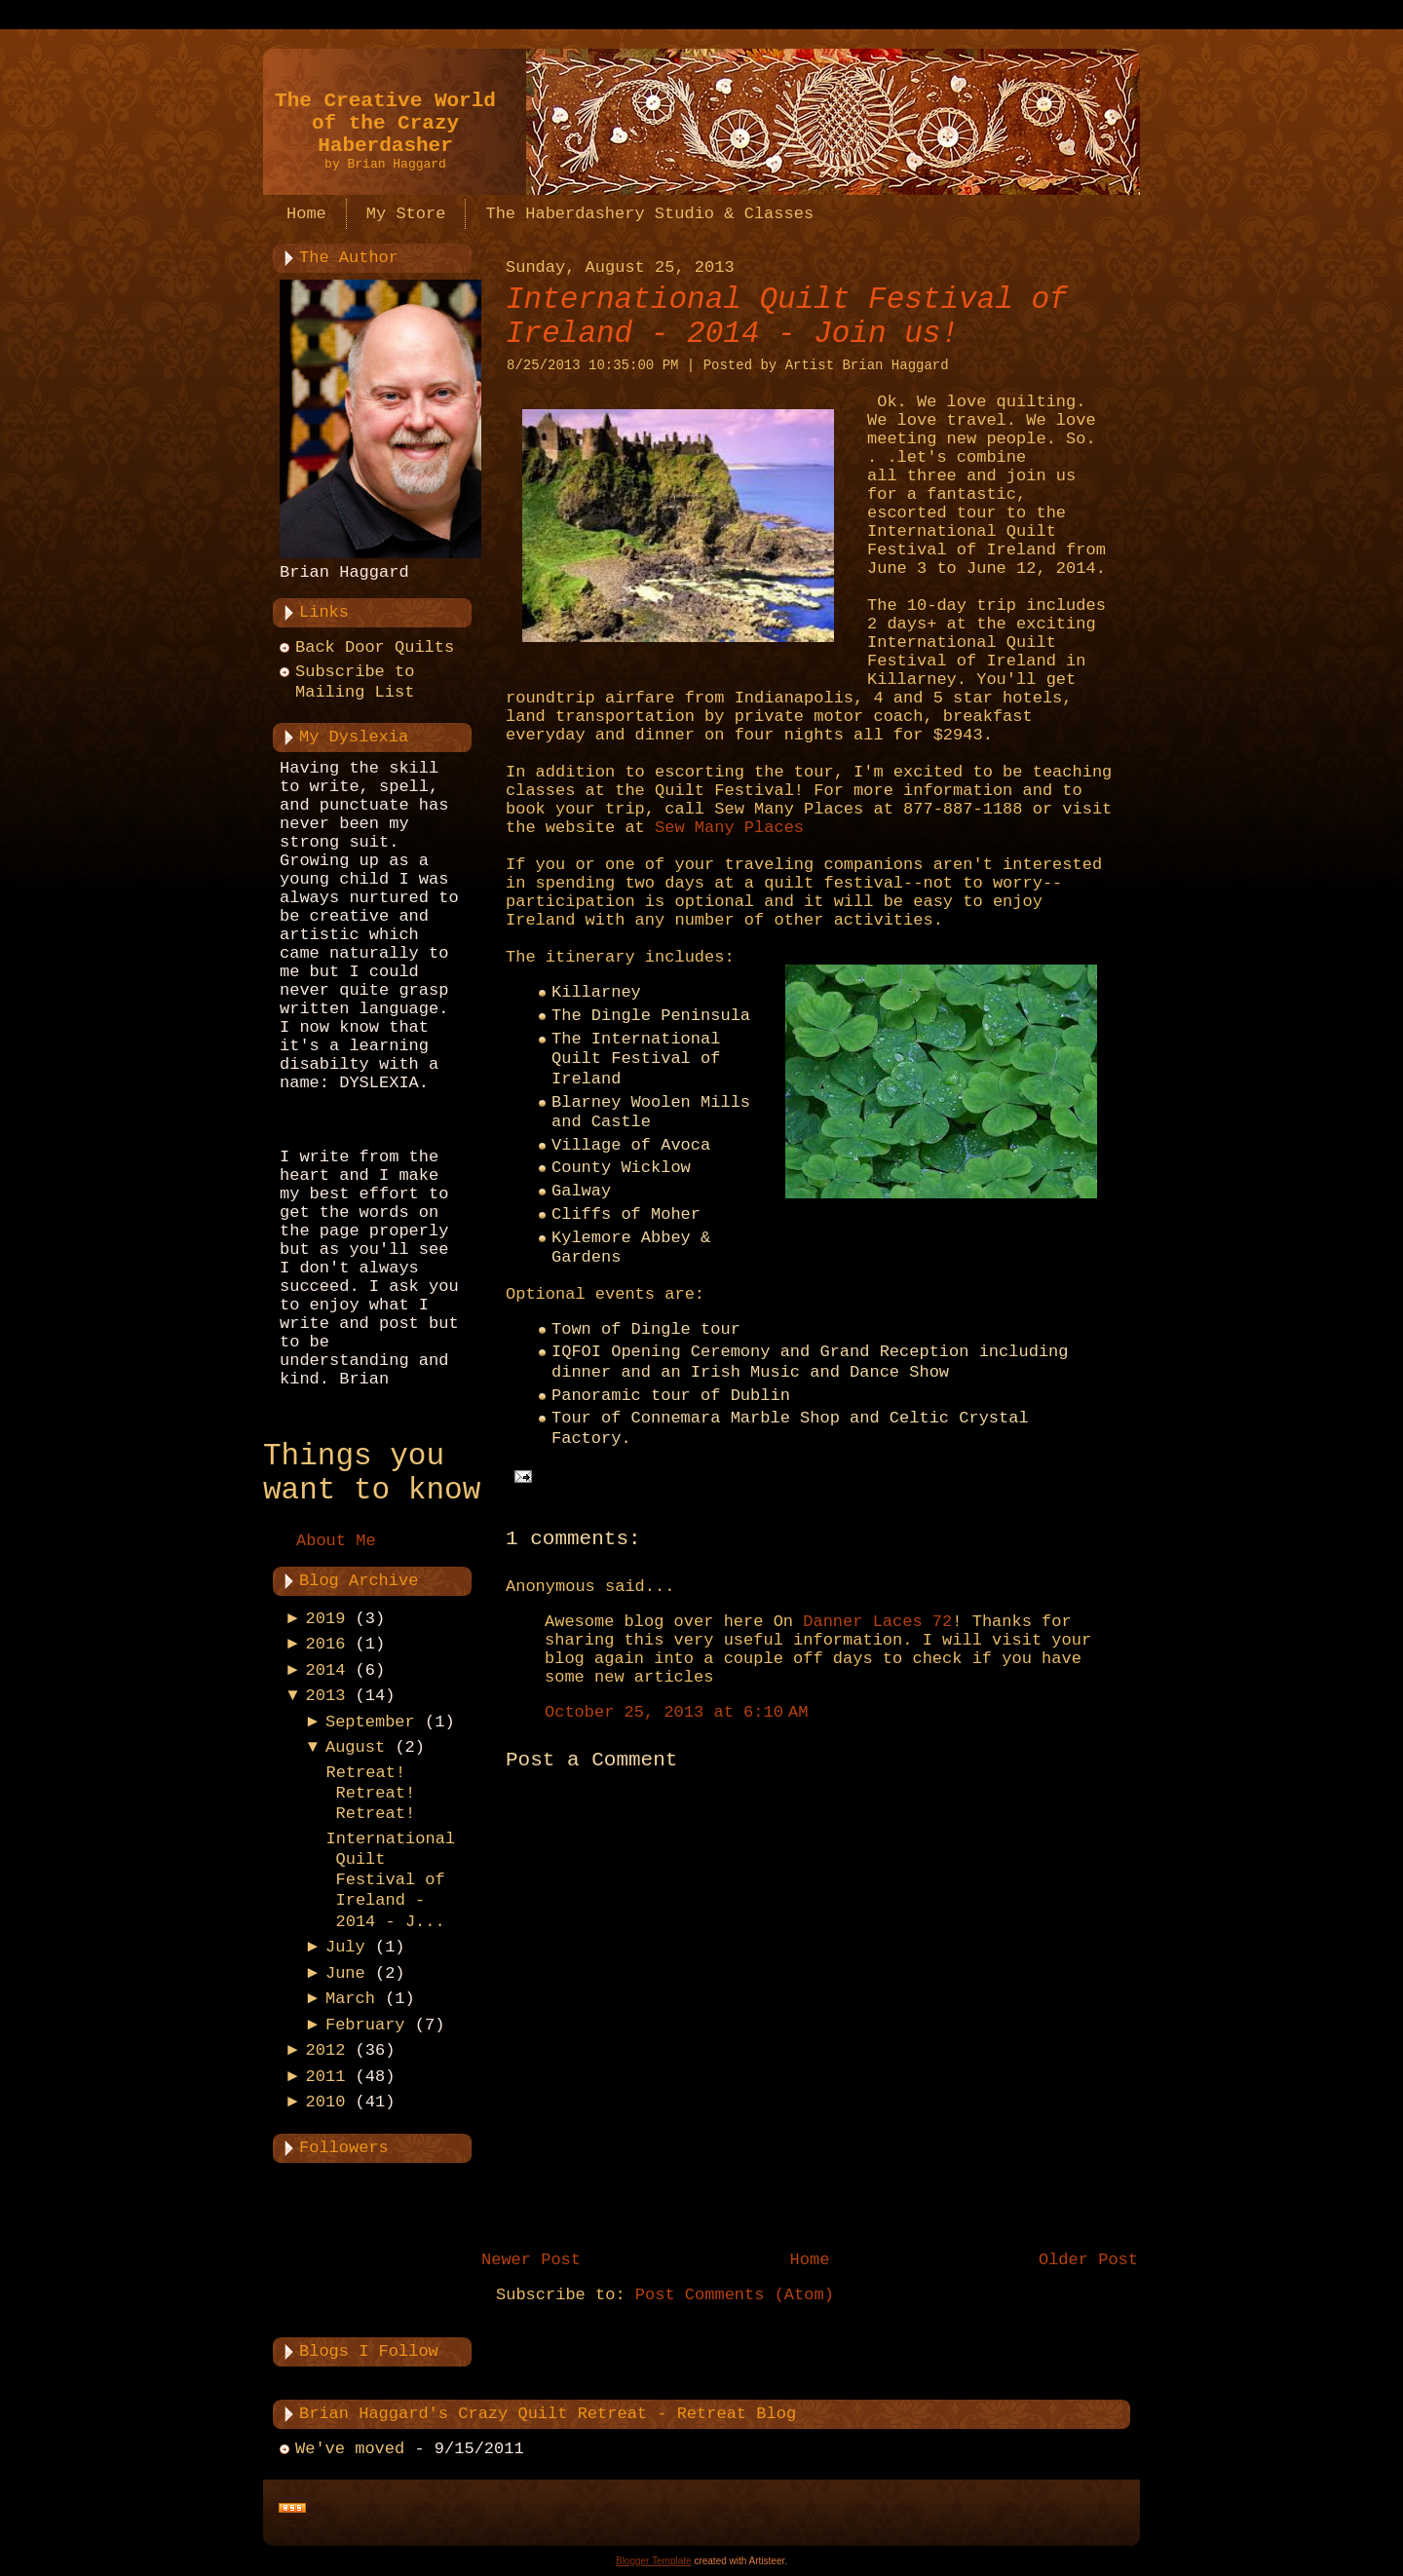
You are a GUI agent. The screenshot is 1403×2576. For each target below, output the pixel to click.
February (365, 2025)
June (345, 1973)
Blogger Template (654, 2561)
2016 (326, 1644)
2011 (326, 2076)
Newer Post (531, 2260)
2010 (326, 2102)
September (370, 1722)
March (350, 1998)
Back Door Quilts (374, 647)
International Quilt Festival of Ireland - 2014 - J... (390, 1880)
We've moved (349, 2449)
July (345, 1947)
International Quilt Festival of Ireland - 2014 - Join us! (787, 317)
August (355, 1747)
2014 (326, 1670)
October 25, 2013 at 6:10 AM (676, 1712)
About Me (336, 1541)
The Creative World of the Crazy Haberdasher (385, 123)
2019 (326, 1619)
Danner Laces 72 (877, 1621)
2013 (326, 1695)
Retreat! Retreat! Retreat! (370, 1793)
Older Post (1088, 2260)
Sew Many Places (729, 827)
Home (810, 2260)
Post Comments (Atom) (734, 2295)
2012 (326, 2050)
